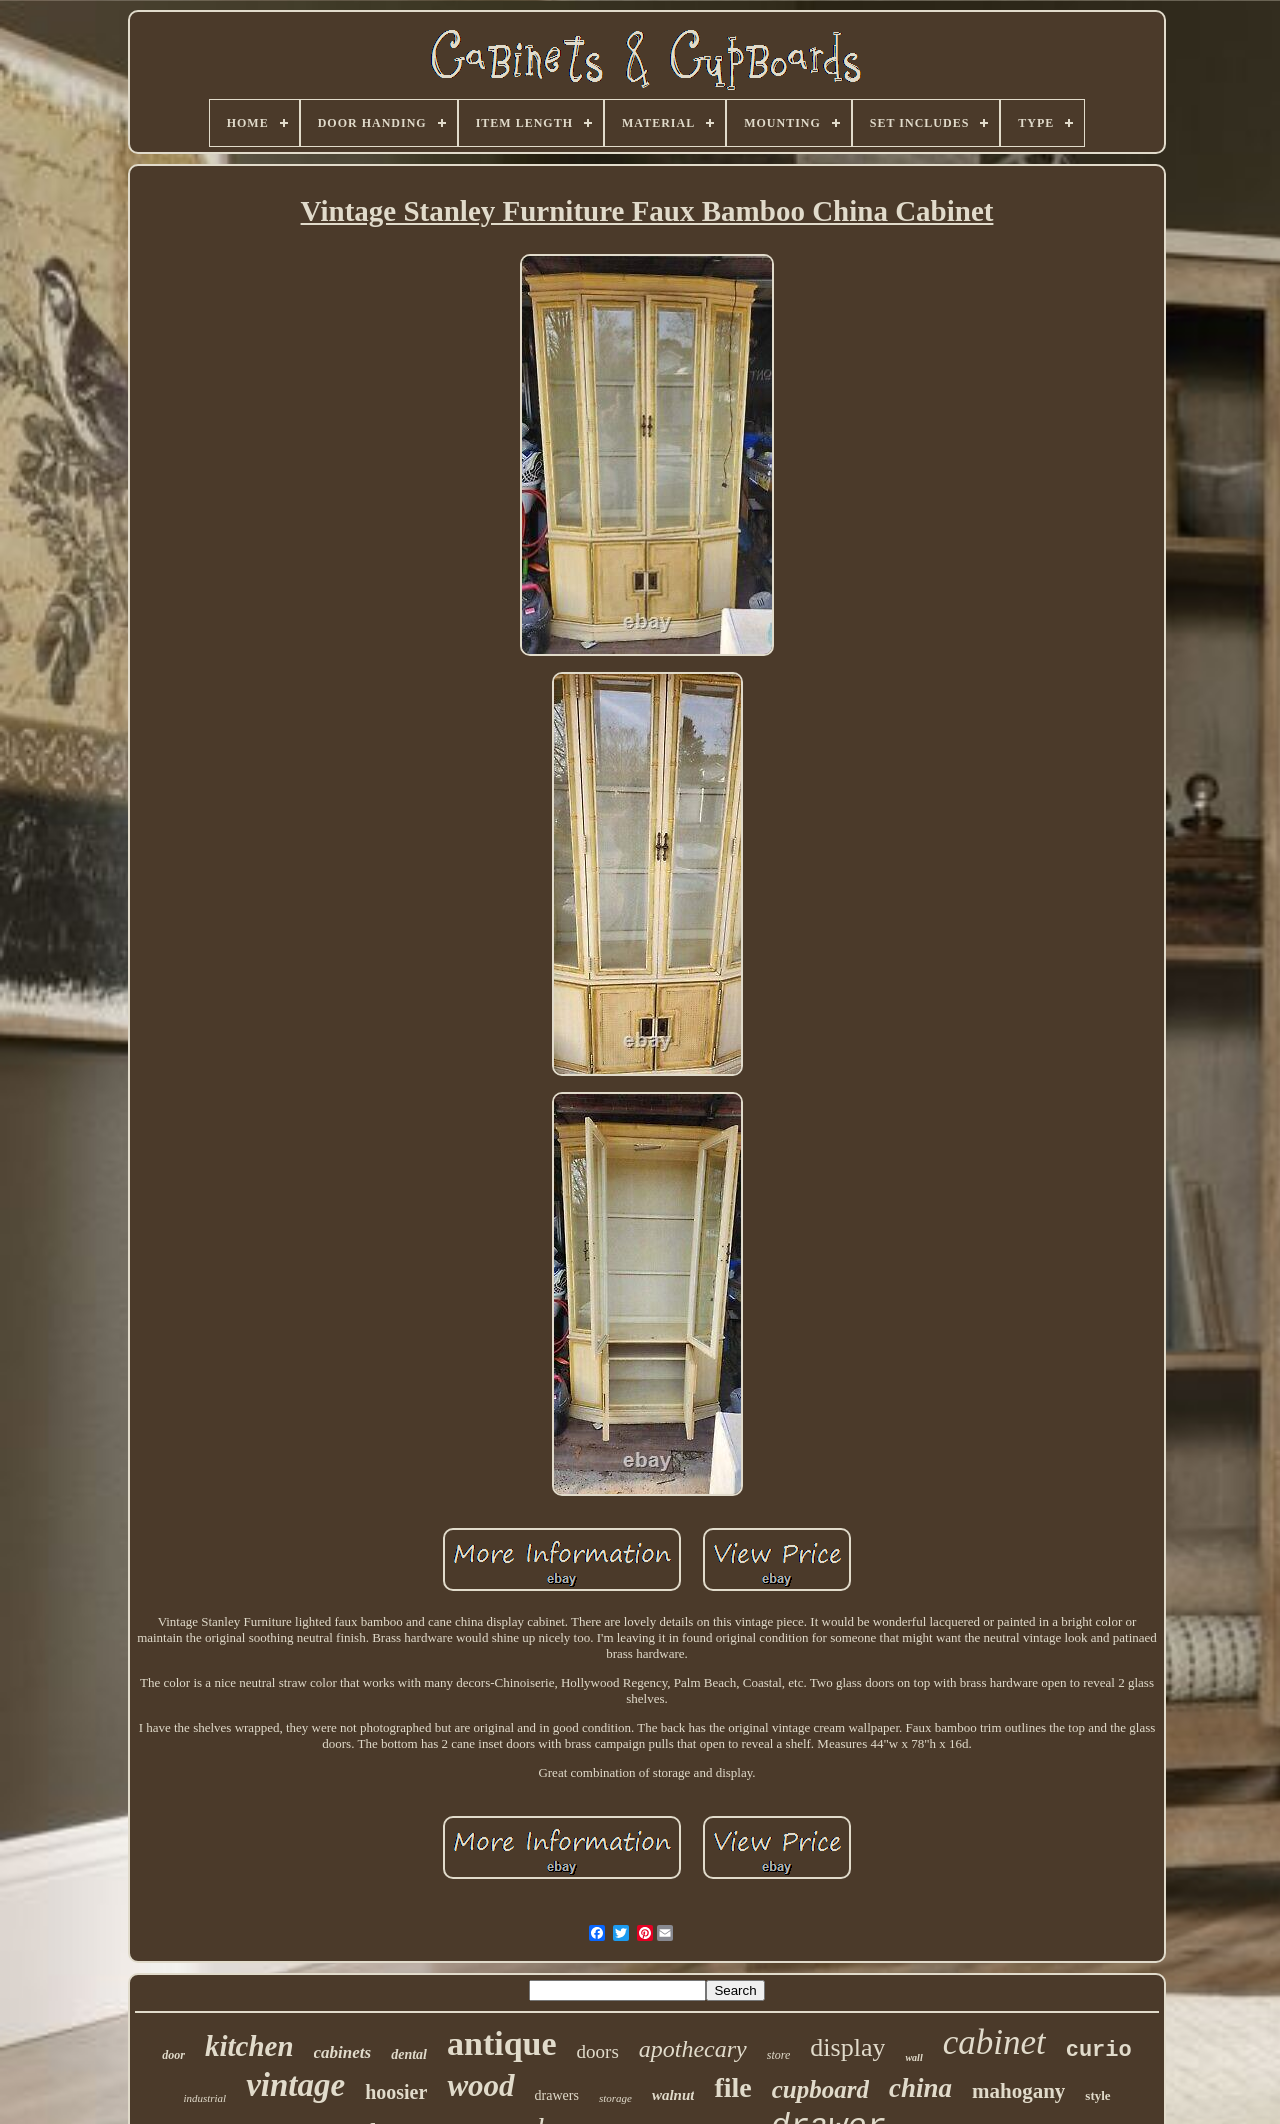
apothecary (693, 2049)
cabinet (994, 2042)
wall (913, 2057)
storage (615, 2098)
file (732, 2087)
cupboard (820, 2089)
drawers (557, 2095)
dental (409, 2054)
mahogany (1018, 2091)
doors (598, 2051)
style (1097, 2095)
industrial (204, 2098)
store (779, 2055)
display (847, 2047)
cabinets (343, 2052)
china (920, 2088)
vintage (295, 2085)
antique (502, 2043)
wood (480, 2085)
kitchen (249, 2046)
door (173, 2055)
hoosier (396, 2092)
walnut (673, 2095)
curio (1099, 2050)
